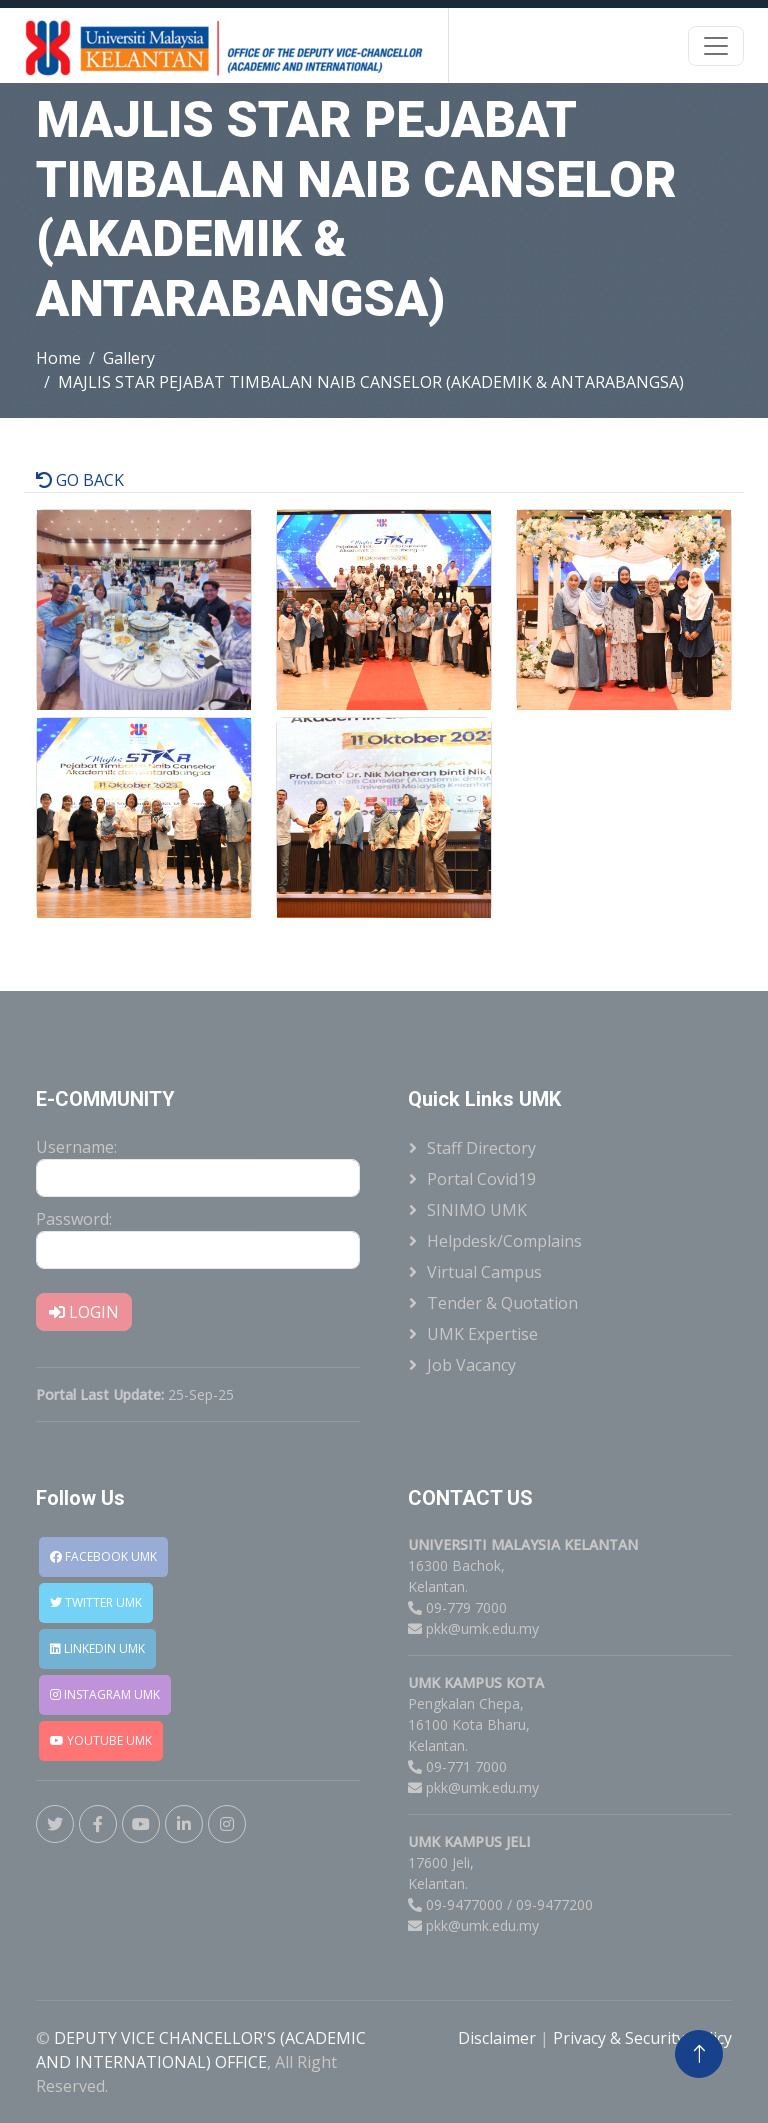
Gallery (129, 358)
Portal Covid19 (481, 1179)
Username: (76, 1147)
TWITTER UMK (96, 1602)
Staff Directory (481, 1148)
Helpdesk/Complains (504, 1241)
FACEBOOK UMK (103, 1556)
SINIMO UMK (477, 1210)
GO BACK (80, 480)
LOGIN (84, 1312)
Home (58, 358)
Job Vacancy (471, 1365)
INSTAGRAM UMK (105, 1694)
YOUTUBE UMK (101, 1740)
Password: (74, 1219)
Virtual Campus (484, 1272)
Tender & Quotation (502, 1303)
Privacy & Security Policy (642, 2038)
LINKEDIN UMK (97, 1648)
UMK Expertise (482, 1334)
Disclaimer (499, 2038)
